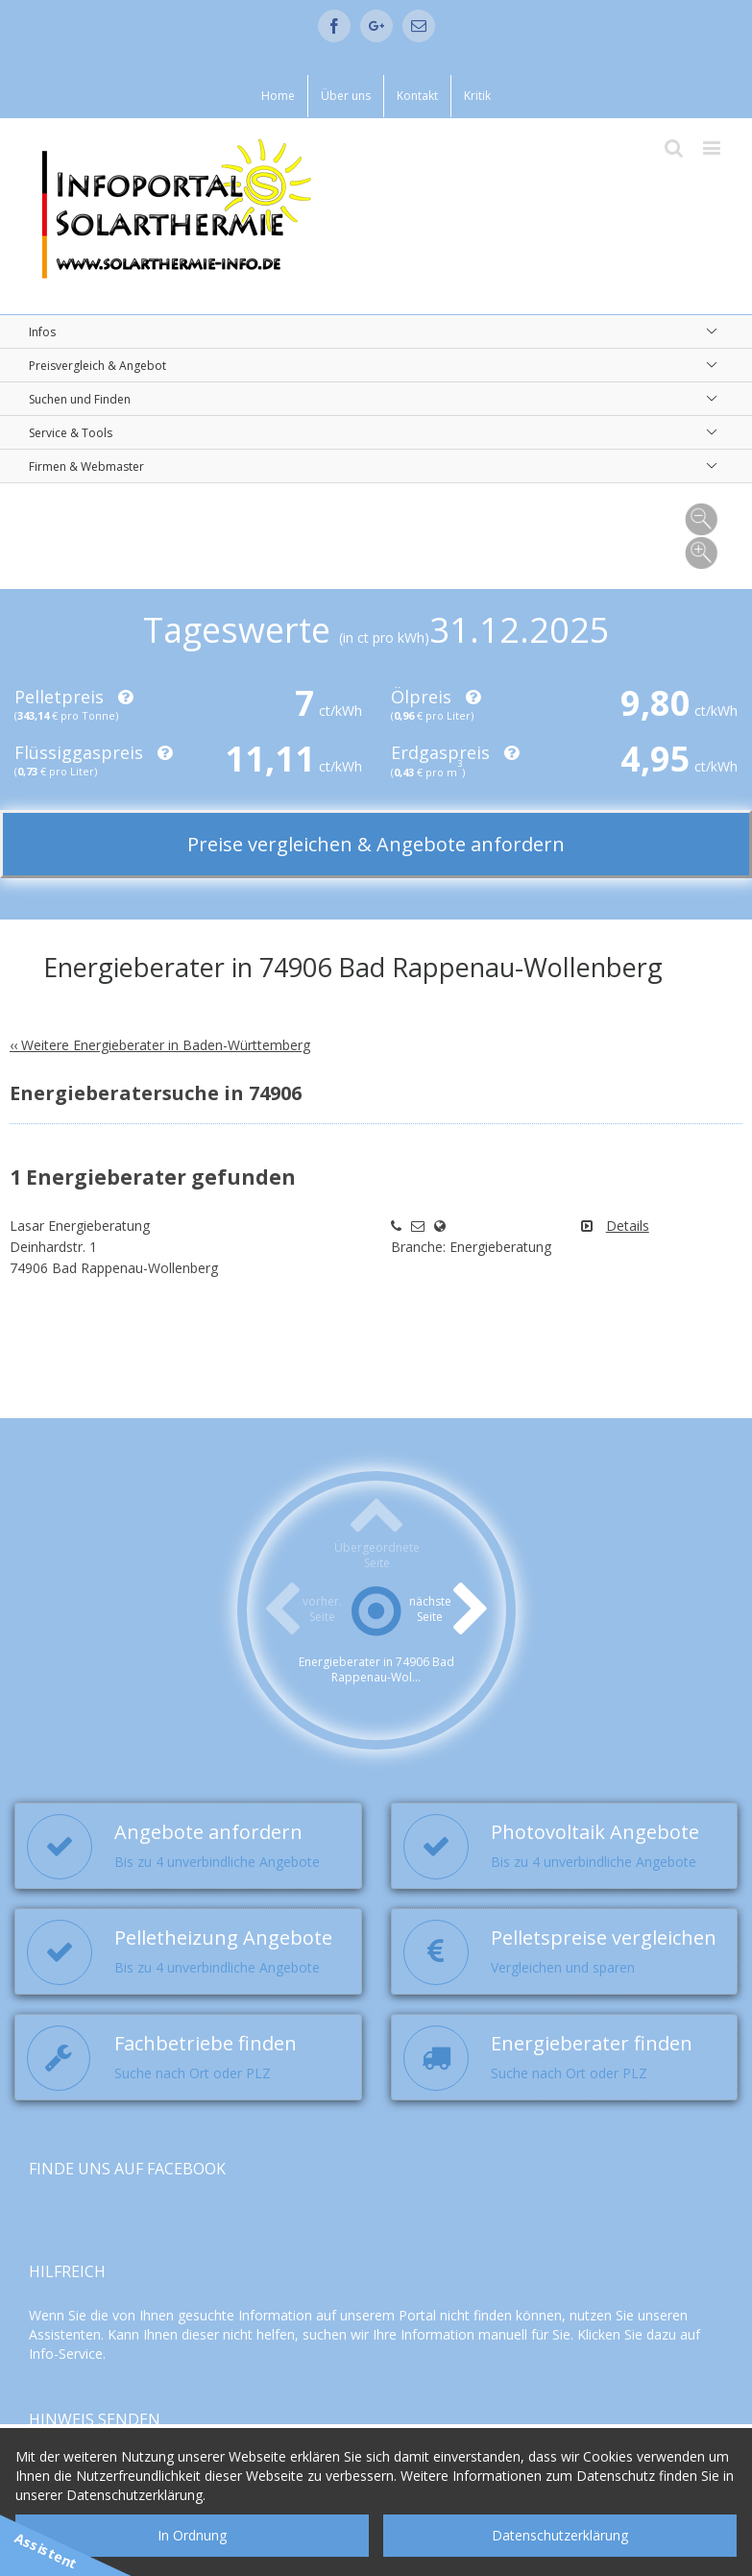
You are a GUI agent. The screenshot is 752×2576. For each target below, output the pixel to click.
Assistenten (65, 2334)
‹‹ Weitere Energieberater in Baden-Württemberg (160, 1045)
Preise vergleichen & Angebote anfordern (376, 844)
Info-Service (66, 2353)
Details (627, 1225)
